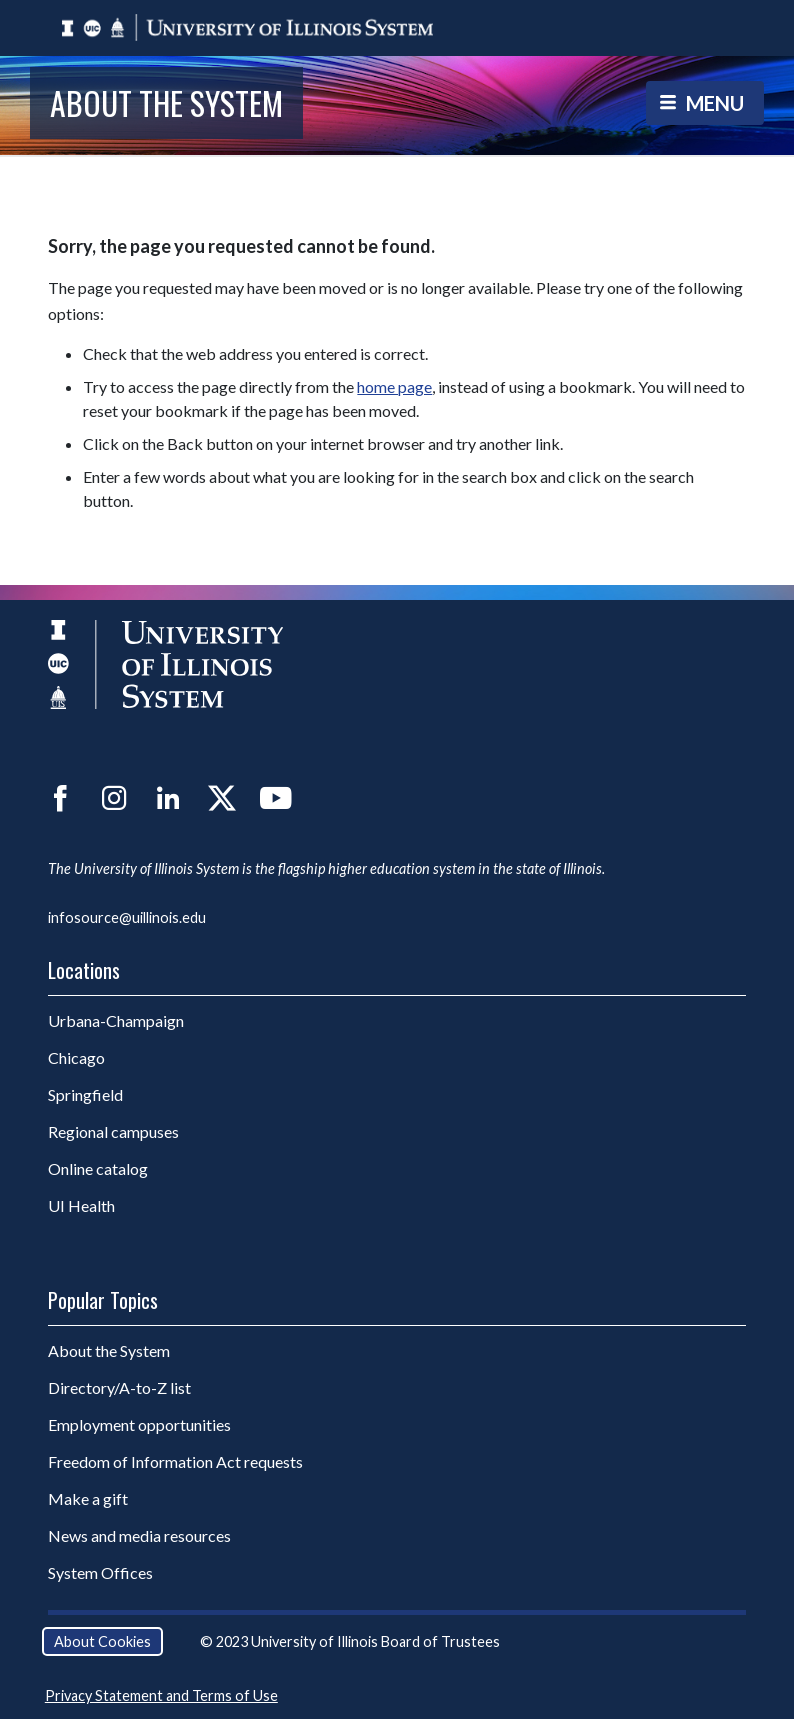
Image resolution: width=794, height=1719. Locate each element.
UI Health (81, 1205)
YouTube (276, 798)
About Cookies (102, 1641)
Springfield (85, 1094)
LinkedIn (168, 798)
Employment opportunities (139, 1424)
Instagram (114, 798)
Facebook (60, 798)
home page (394, 386)
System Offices (100, 1572)
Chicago (76, 1057)
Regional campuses (113, 1131)
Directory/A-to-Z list (119, 1387)
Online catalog (98, 1168)
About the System (166, 102)
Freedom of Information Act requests (175, 1461)
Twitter (222, 798)
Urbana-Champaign (116, 1020)
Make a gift (88, 1498)
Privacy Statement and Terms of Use (161, 1695)
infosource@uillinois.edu (127, 917)
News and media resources (139, 1535)
